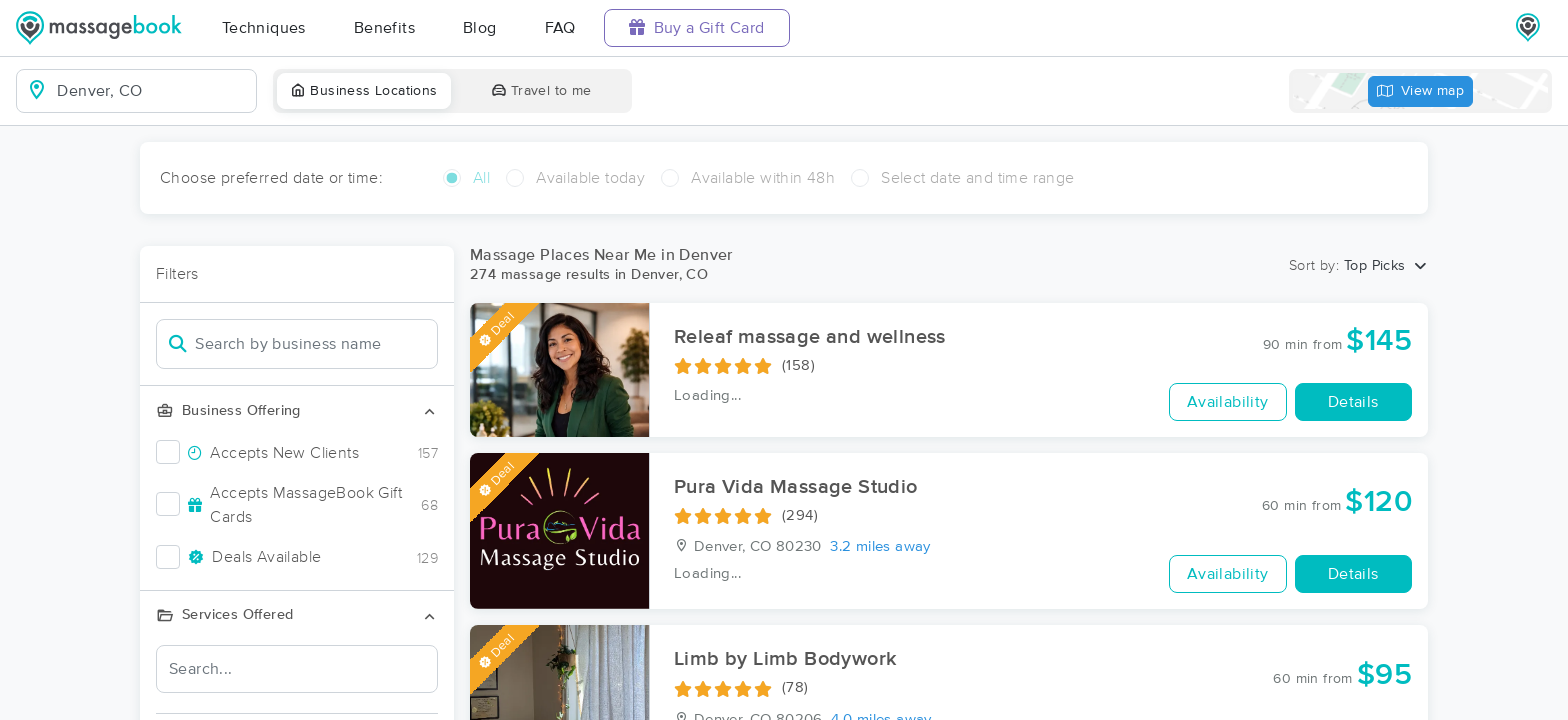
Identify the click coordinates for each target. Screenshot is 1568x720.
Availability (1228, 402)
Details (1353, 402)
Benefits (384, 28)
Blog (480, 28)
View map (1421, 91)
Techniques (264, 28)
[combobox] (152, 91)
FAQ (560, 28)
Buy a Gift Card (697, 27)
